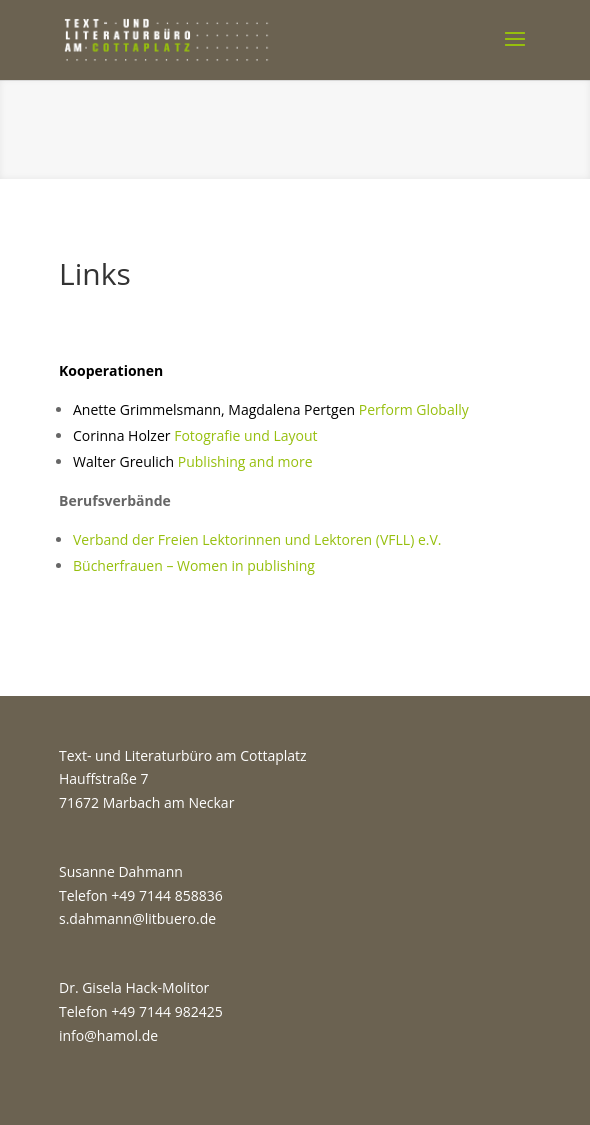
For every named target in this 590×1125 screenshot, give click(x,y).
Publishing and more (193, 461)
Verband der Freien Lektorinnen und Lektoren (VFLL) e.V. (257, 539)
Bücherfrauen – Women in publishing (194, 565)
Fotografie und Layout (195, 435)
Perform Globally (414, 409)
